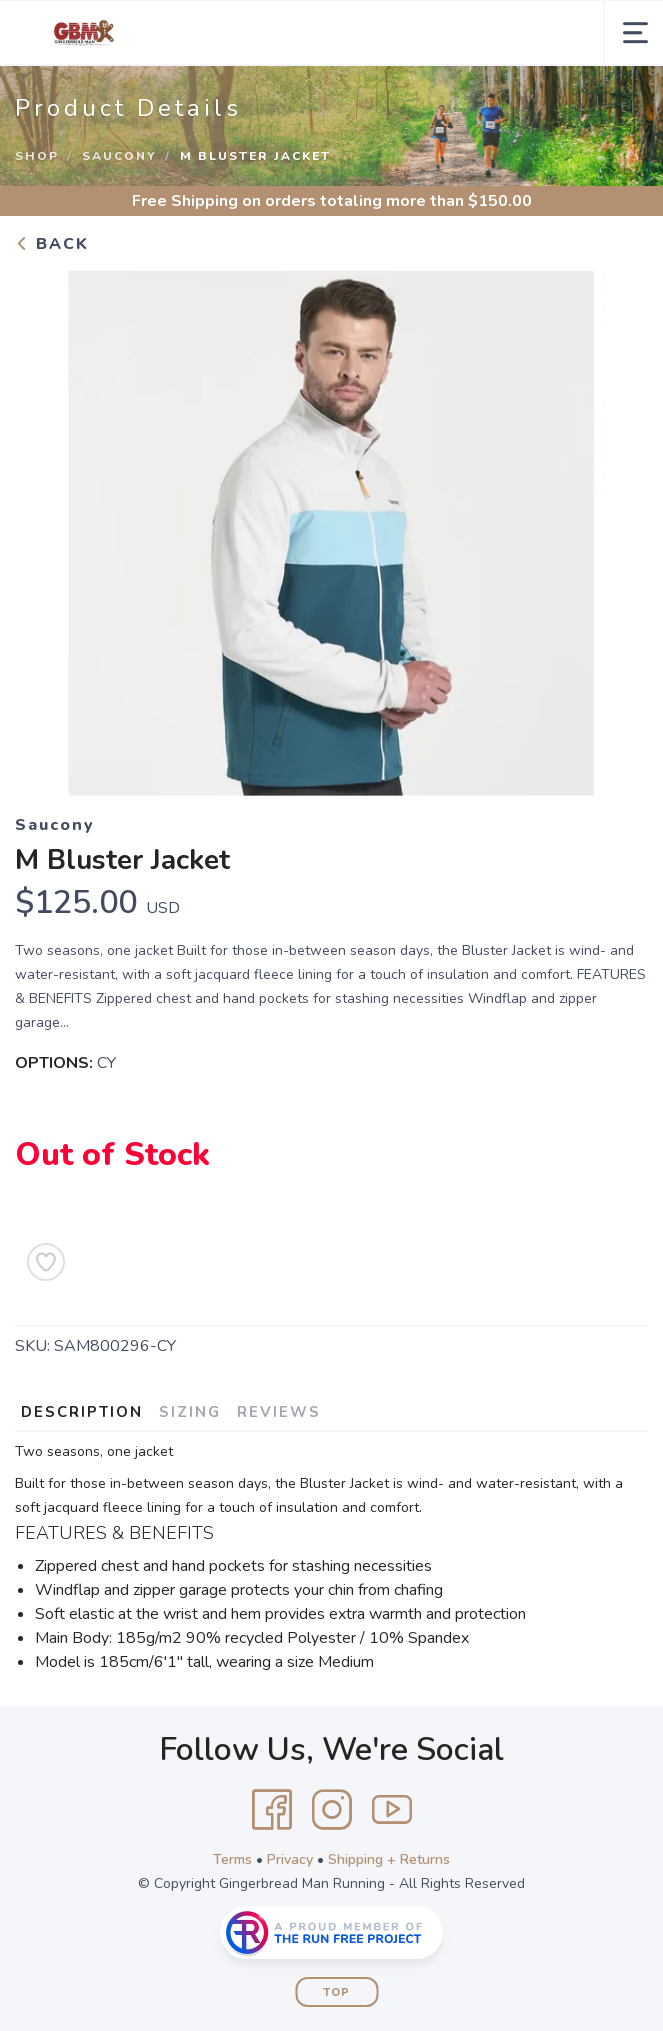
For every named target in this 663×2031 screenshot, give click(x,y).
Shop (37, 156)
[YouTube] (392, 1810)
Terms (232, 1859)
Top (336, 1992)
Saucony (119, 156)
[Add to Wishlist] (46, 1262)
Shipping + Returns (389, 1859)
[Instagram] (332, 1810)
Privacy (290, 1859)
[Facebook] (272, 1810)
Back (52, 244)
